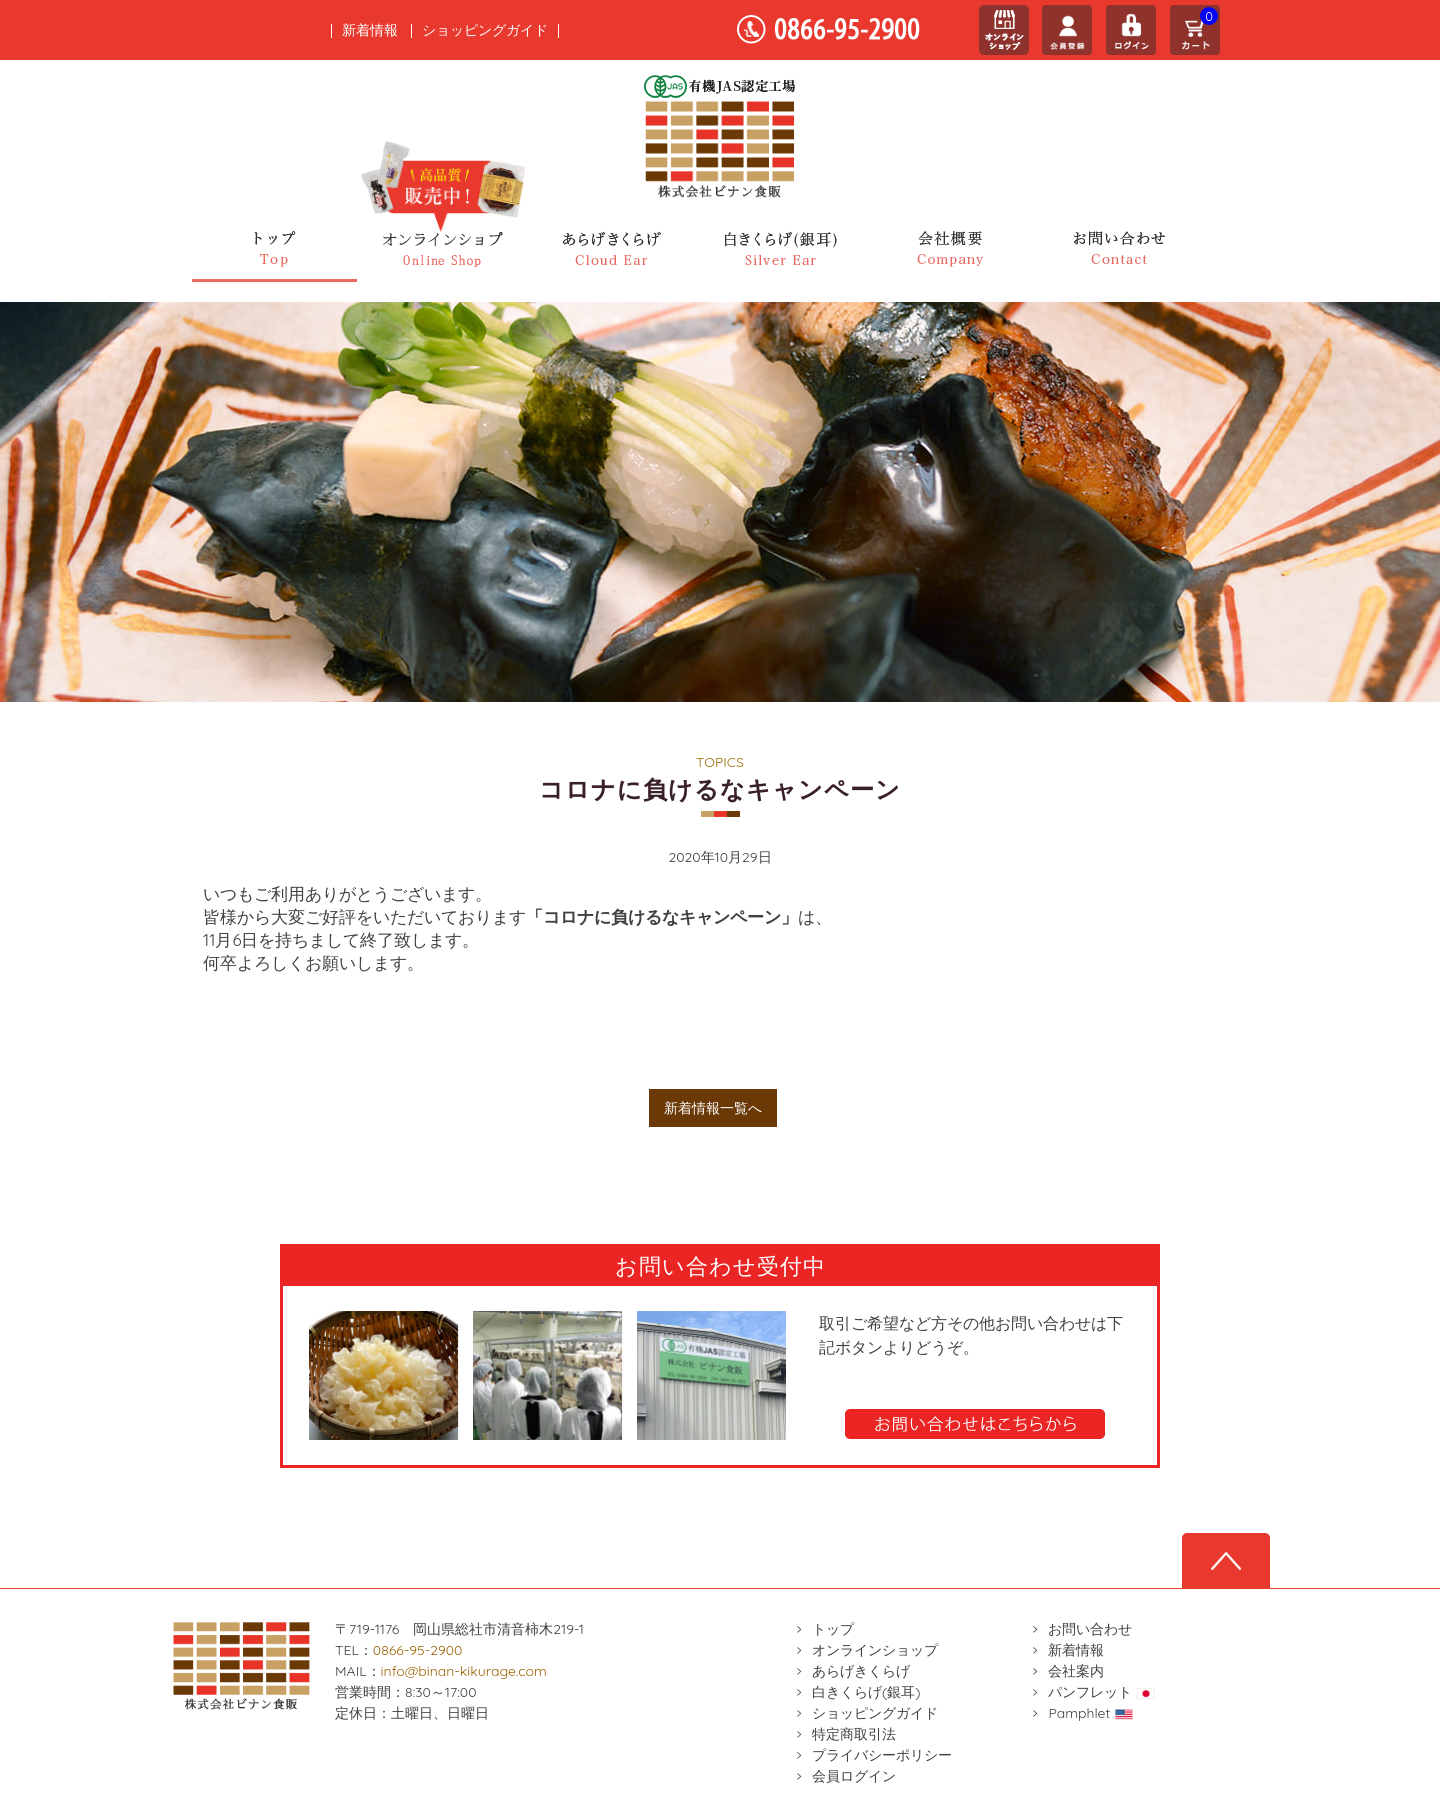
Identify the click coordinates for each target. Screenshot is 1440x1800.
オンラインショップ (875, 1650)
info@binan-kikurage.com (464, 1671)
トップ (833, 1629)
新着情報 (370, 31)
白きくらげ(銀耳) (866, 1692)
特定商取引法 (854, 1734)
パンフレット (1101, 1692)
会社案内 (1076, 1671)
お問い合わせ (1090, 1629)
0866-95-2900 (418, 1650)
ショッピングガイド (485, 31)
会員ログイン (854, 1776)
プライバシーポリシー (882, 1755)
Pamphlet (1090, 1713)
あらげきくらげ (861, 1671)
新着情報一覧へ (713, 1108)
